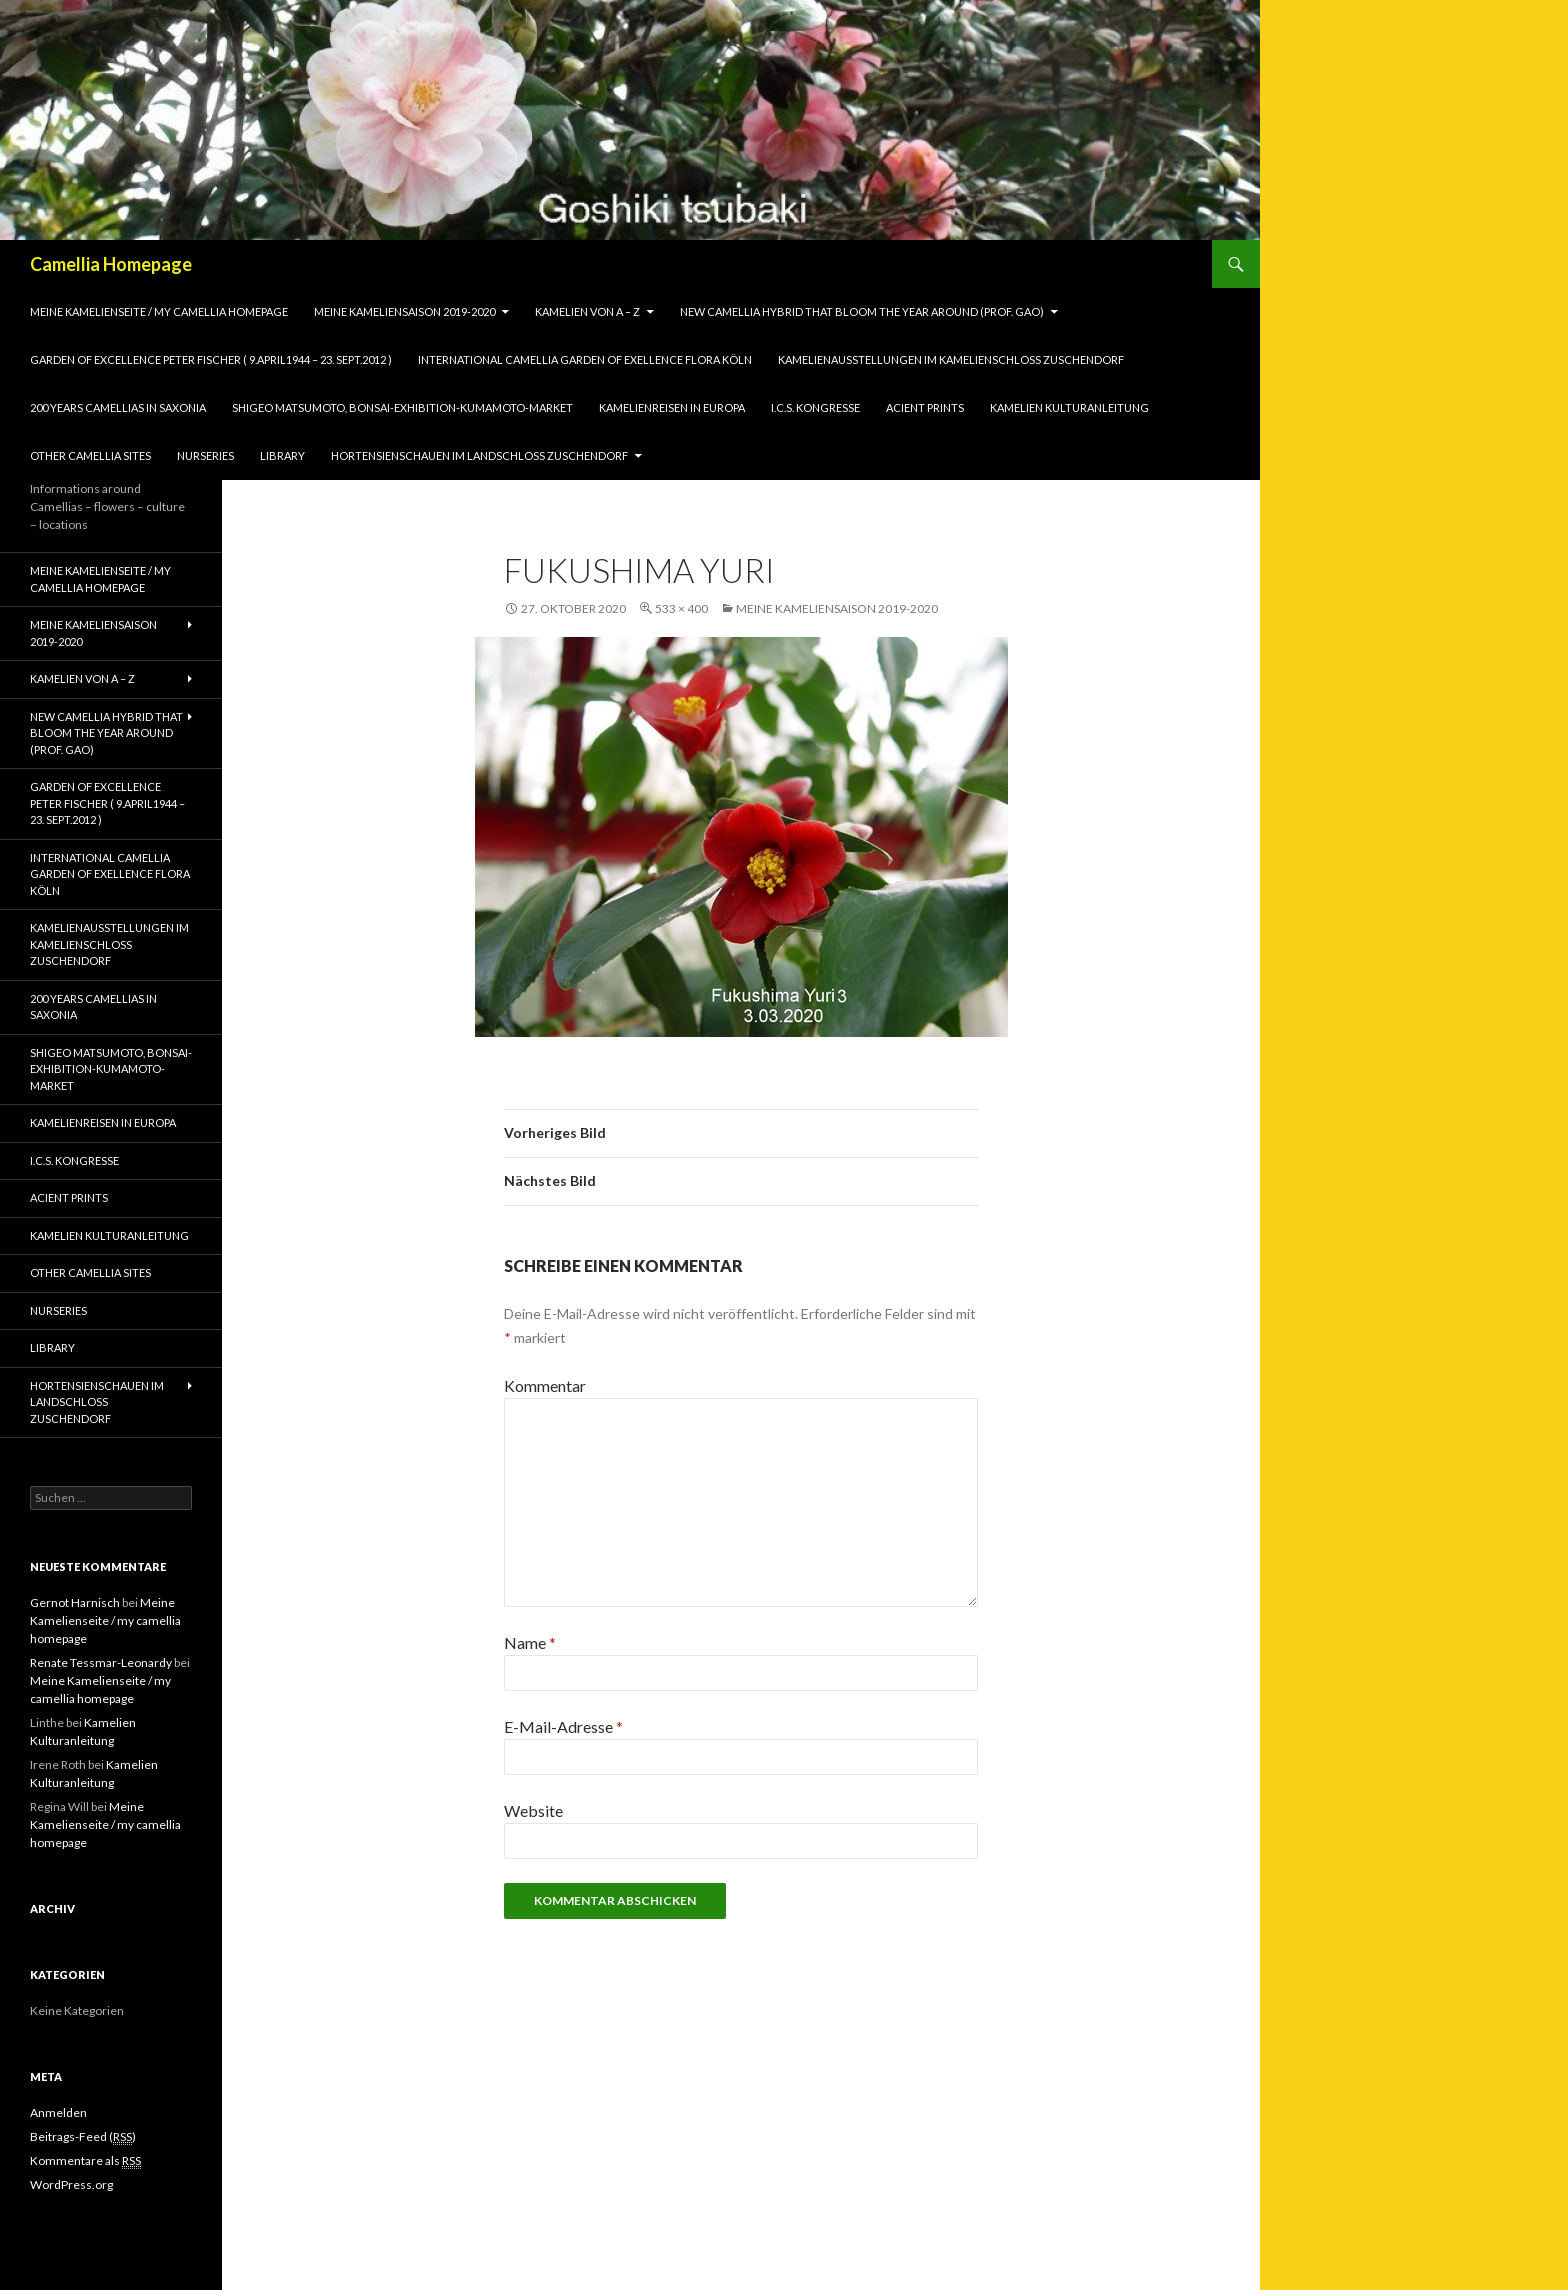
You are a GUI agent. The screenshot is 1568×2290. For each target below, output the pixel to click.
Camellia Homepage (111, 264)
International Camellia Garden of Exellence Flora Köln (585, 359)
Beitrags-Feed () (83, 2137)
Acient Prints (925, 407)
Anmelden (58, 2112)
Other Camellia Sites (90, 455)
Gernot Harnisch (75, 1602)
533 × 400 (681, 608)
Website (533, 1810)
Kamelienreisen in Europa (672, 407)
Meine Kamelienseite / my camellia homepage (159, 311)
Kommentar (545, 1385)
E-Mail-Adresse (563, 1726)
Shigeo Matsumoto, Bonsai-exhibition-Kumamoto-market (402, 407)
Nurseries (205, 455)
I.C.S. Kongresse (815, 407)
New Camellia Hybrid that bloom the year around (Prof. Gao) (862, 311)
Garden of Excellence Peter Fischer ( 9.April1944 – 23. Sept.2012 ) (211, 359)
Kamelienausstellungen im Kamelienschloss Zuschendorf (951, 359)
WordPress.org (71, 2184)
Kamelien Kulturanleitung (1069, 407)
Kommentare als (85, 2161)
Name (530, 1642)
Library (282, 455)
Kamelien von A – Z (587, 311)
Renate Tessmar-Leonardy (101, 1662)
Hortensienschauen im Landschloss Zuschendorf (479, 455)
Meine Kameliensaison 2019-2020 (404, 311)
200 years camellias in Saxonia (118, 407)
